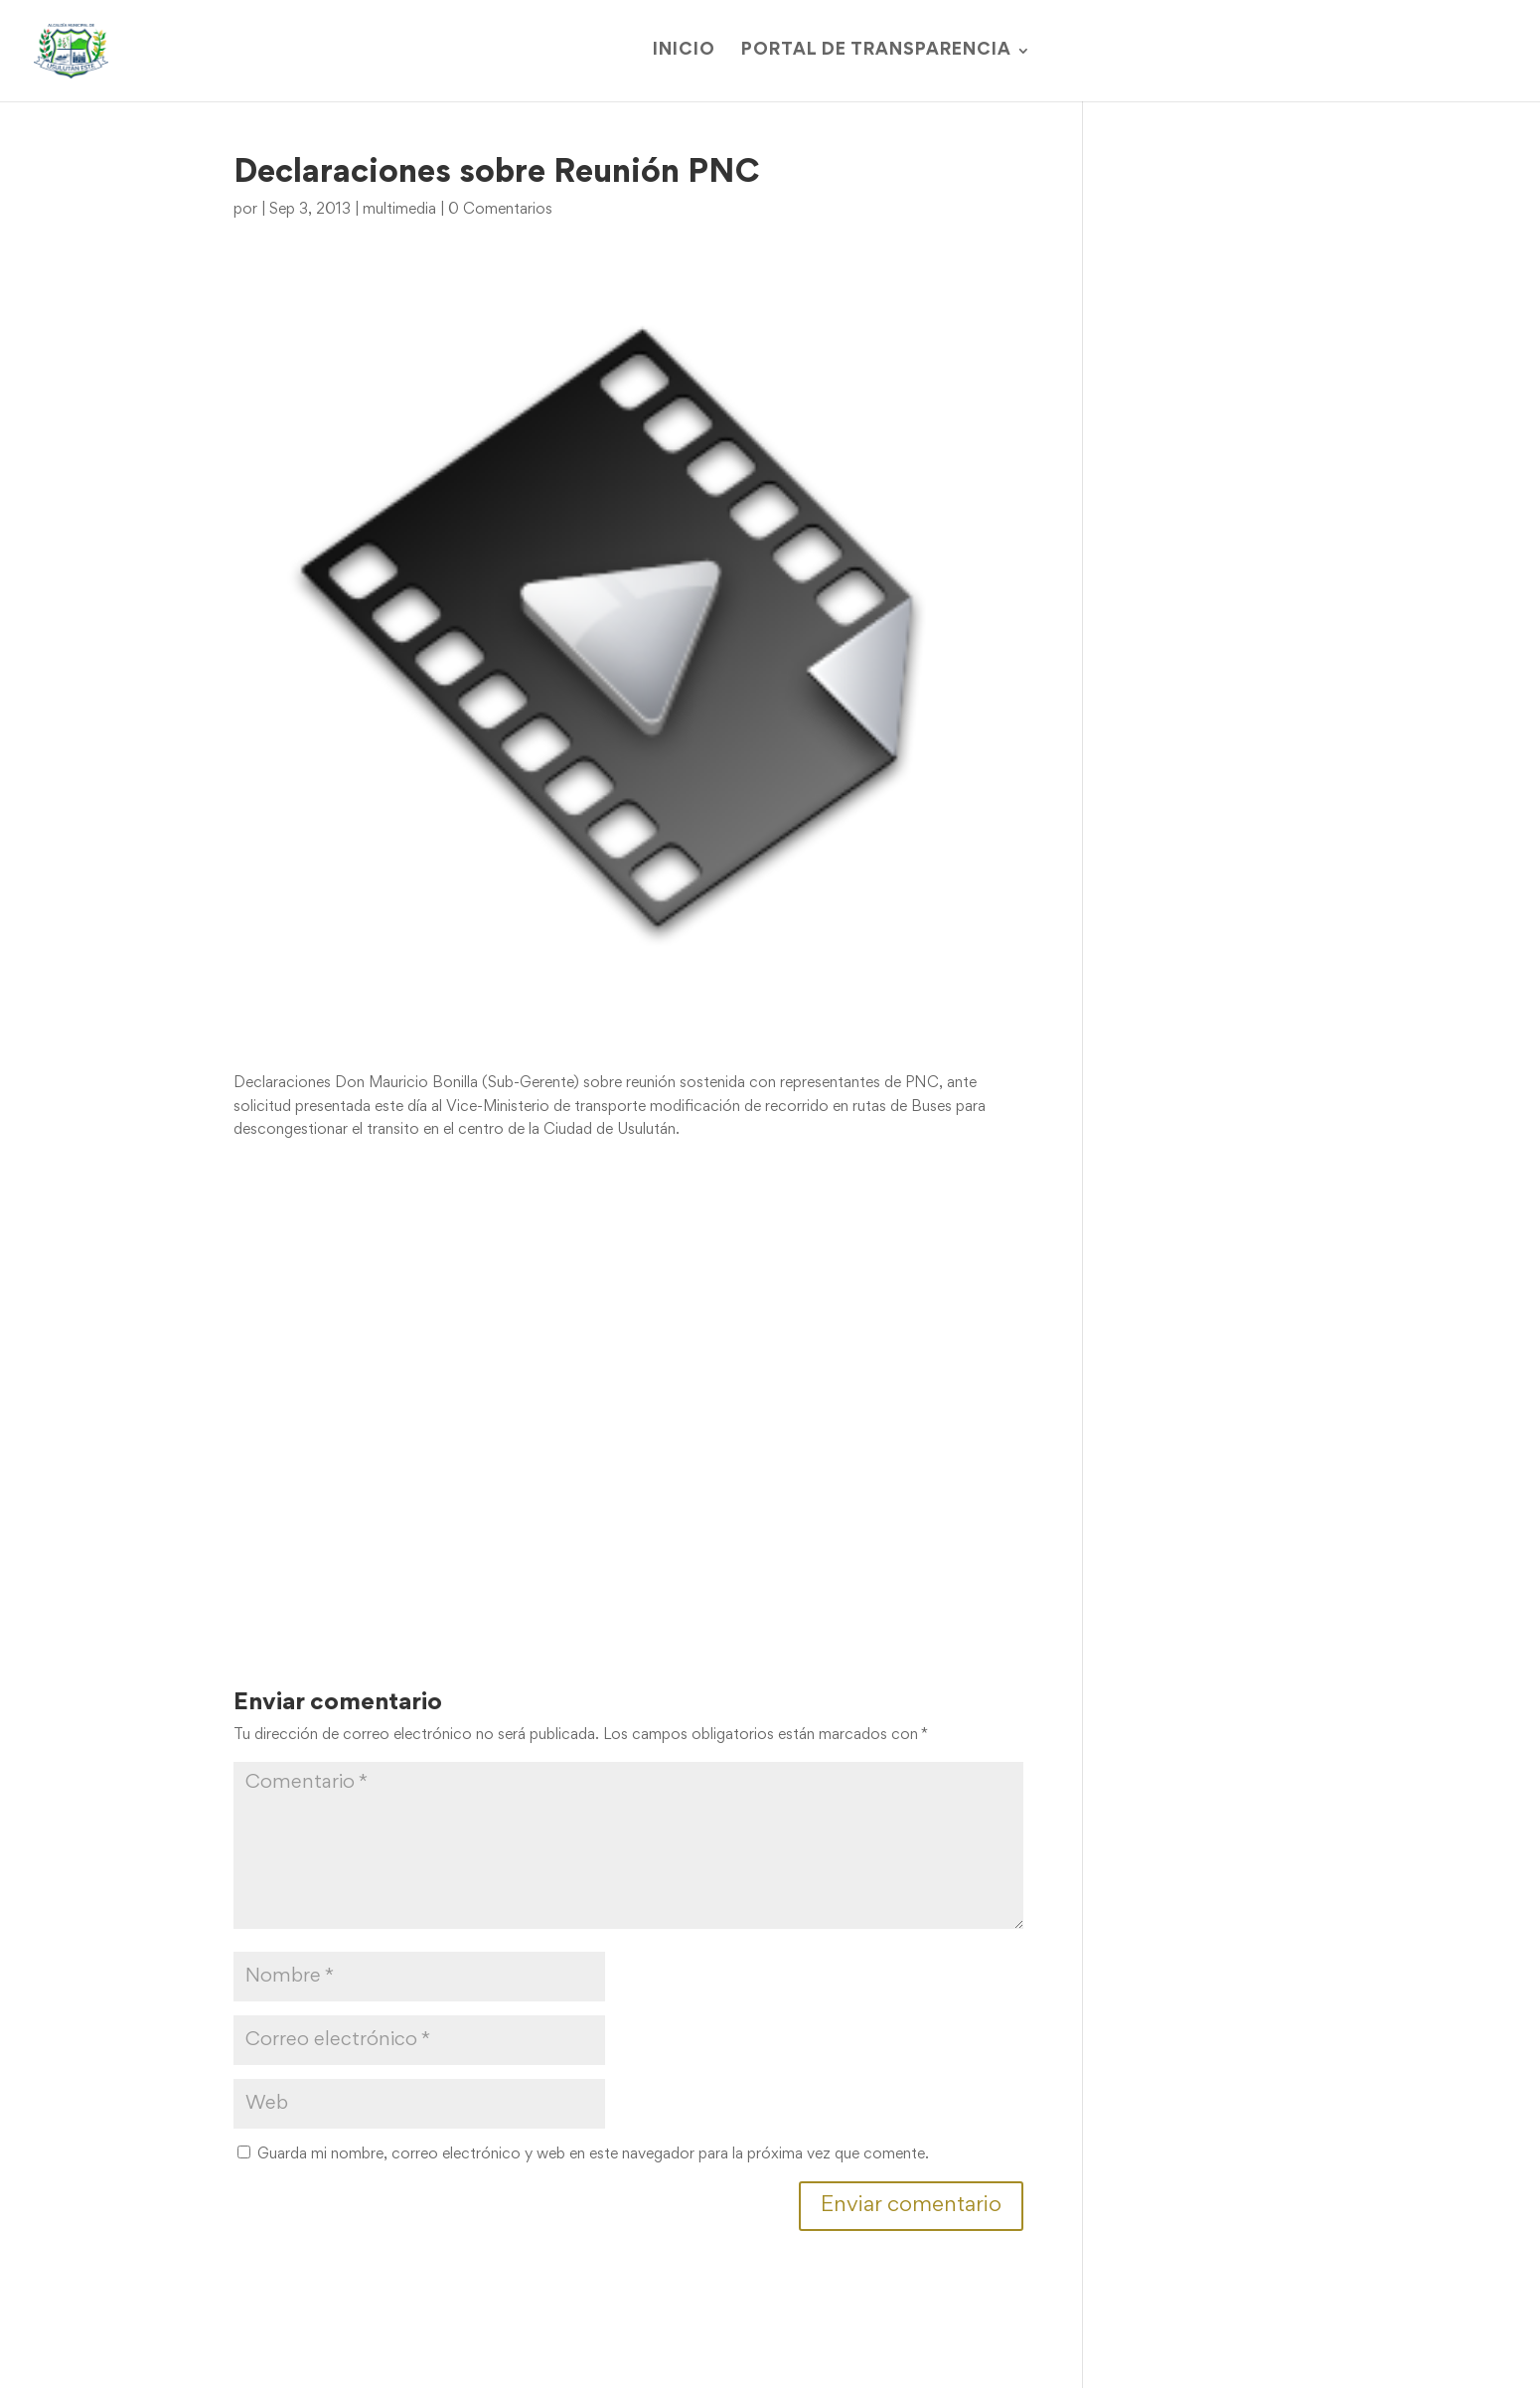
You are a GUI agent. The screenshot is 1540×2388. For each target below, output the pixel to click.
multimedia (399, 210)
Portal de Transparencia (876, 51)
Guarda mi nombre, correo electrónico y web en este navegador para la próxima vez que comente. (593, 2154)
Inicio (684, 51)
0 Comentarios (500, 210)
